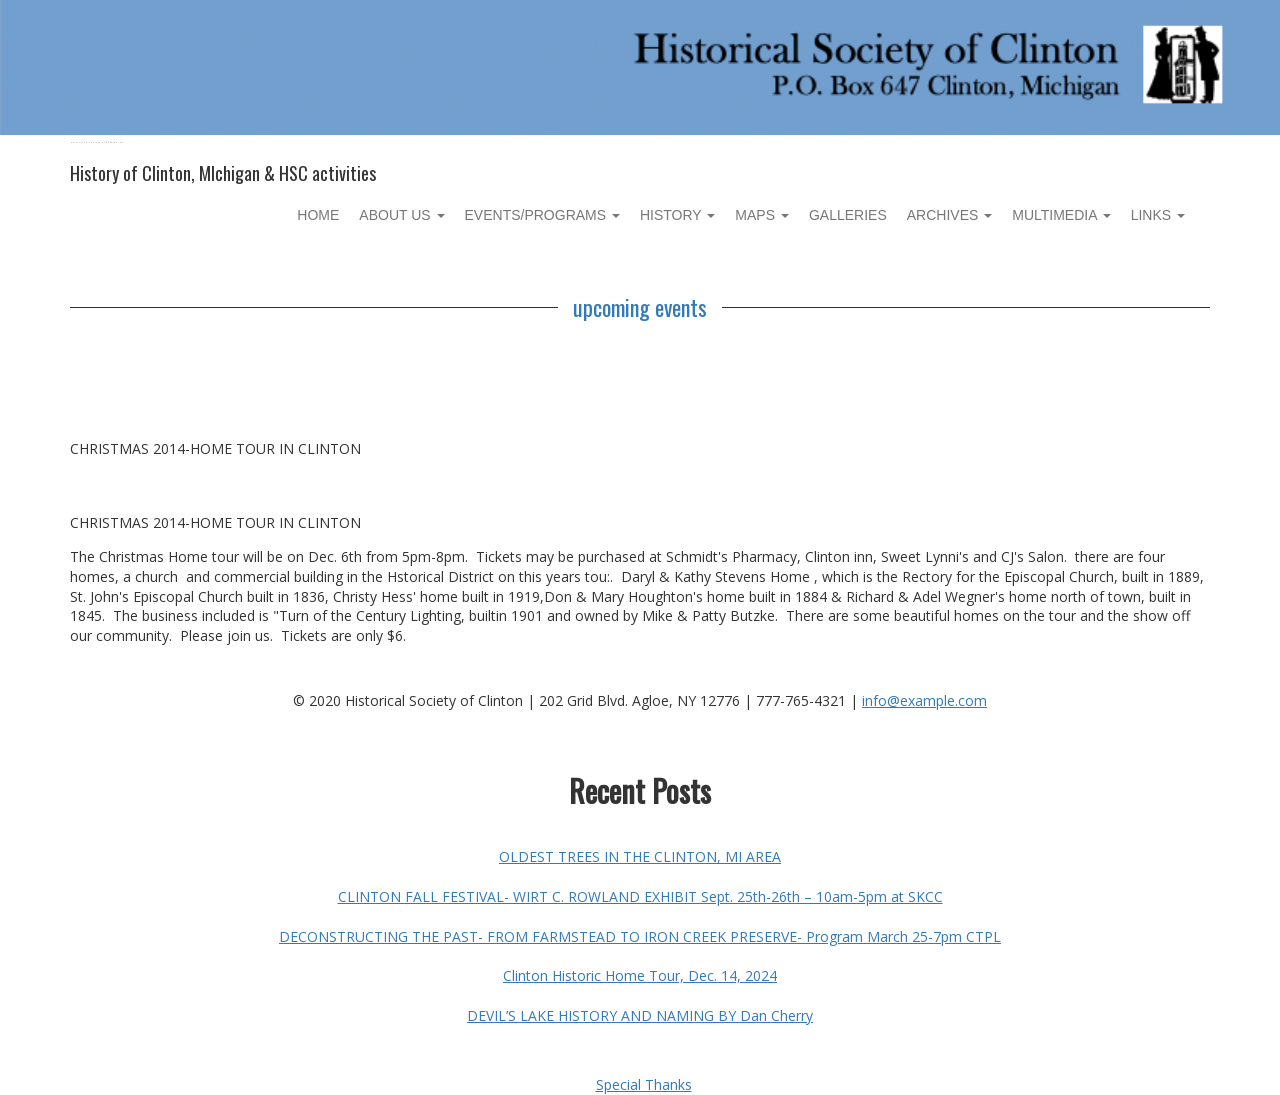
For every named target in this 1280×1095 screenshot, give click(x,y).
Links (1158, 215)
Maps (762, 215)
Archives (949, 215)
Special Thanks (644, 1084)
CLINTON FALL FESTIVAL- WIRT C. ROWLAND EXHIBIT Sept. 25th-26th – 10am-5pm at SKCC (640, 896)
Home (318, 215)
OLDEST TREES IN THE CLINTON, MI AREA (640, 856)
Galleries (848, 215)
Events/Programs (542, 215)
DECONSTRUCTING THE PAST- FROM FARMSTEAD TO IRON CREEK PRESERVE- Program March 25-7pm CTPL (640, 936)
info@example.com (924, 700)
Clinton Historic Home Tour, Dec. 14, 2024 (640, 975)
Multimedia (1061, 215)
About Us (401, 215)
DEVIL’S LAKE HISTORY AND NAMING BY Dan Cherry (640, 1015)
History (677, 215)
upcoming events (640, 307)
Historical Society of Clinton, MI (97, 142)
